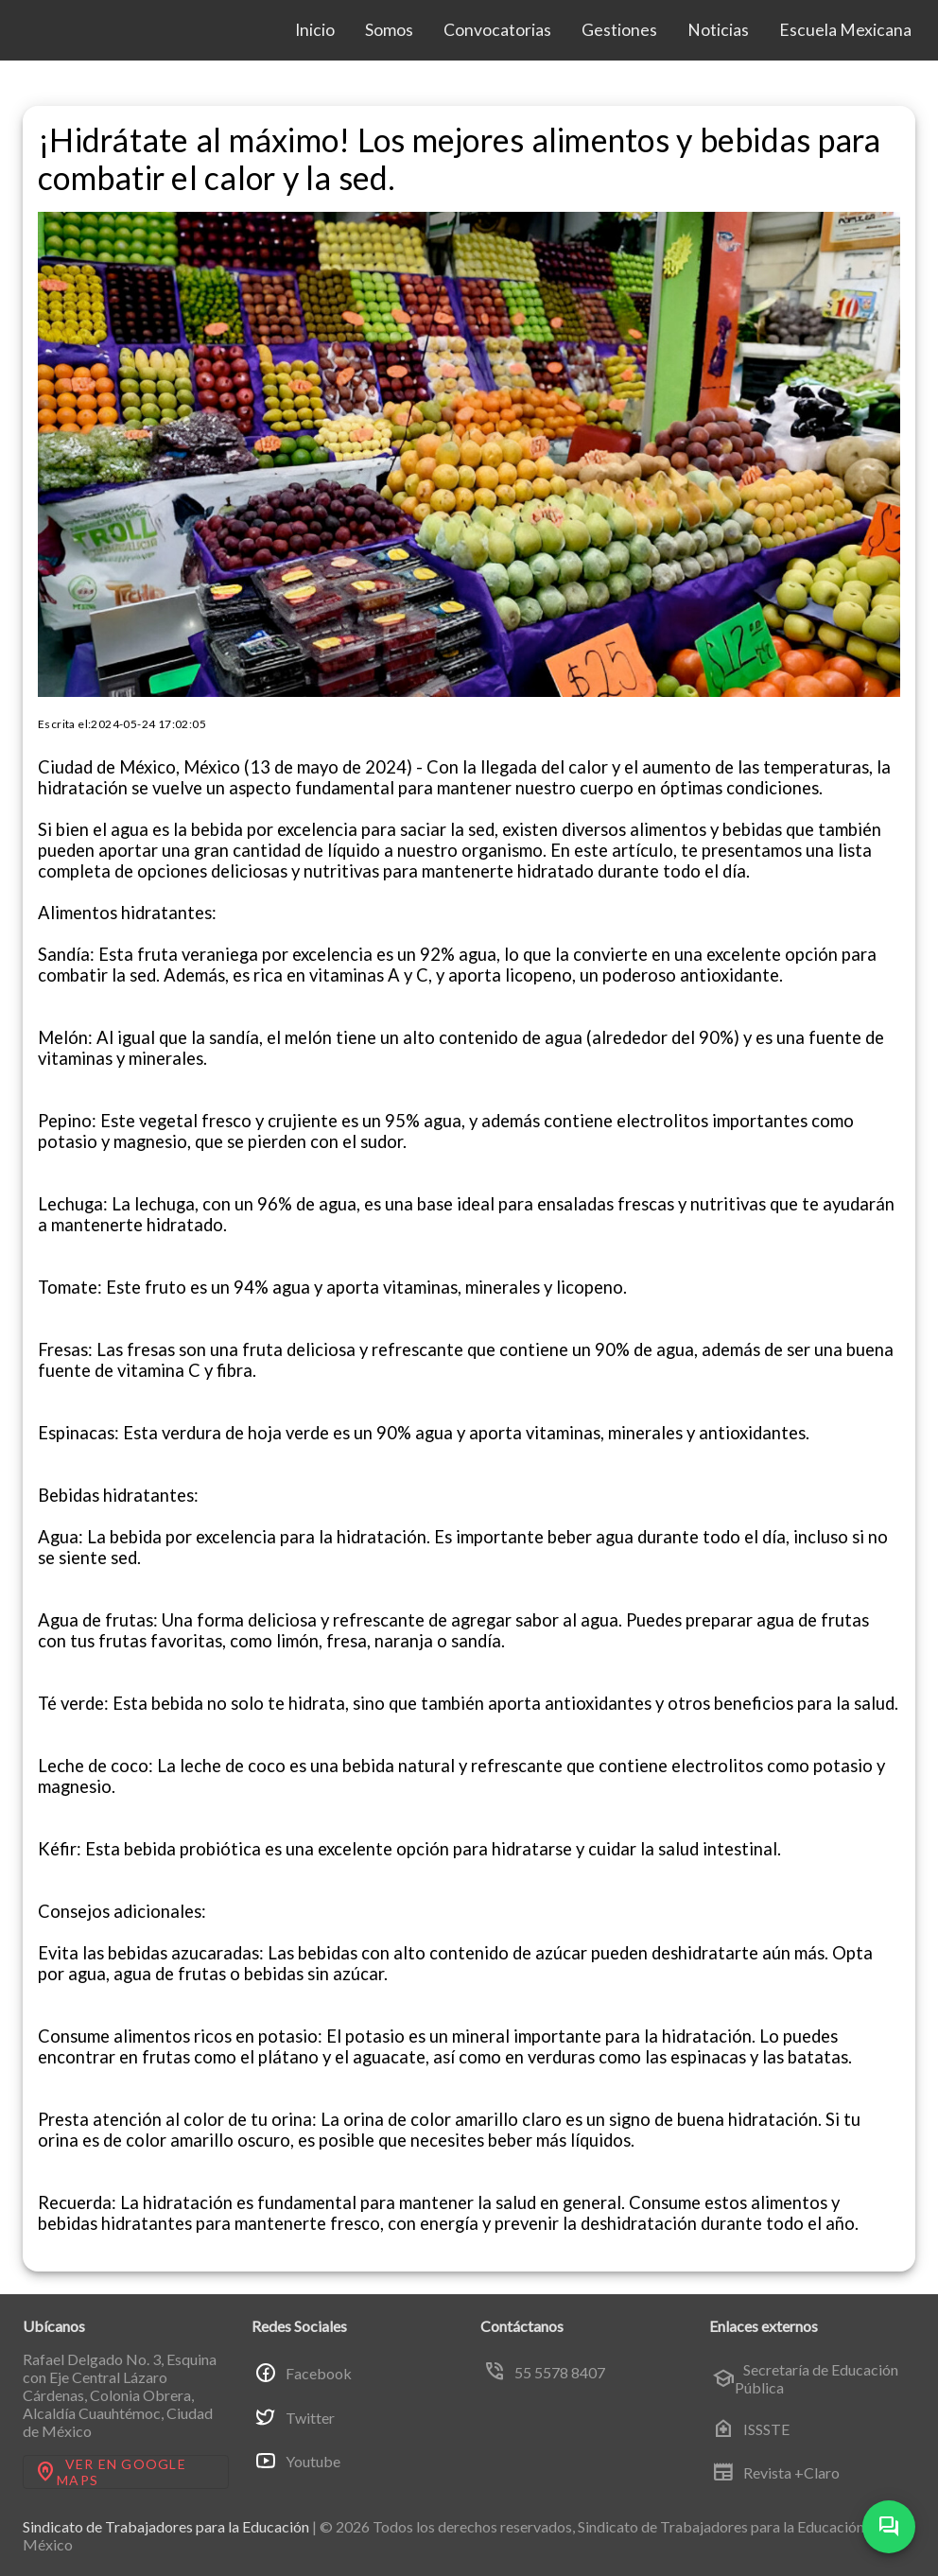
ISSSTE (751, 2428)
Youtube (297, 2461)
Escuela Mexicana (845, 30)
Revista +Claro (776, 2473)
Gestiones (619, 30)
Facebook (303, 2372)
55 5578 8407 (544, 2371)
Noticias (718, 30)
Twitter (294, 2417)
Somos (389, 30)
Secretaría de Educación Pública (805, 2378)
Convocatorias (497, 30)
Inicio (315, 30)
